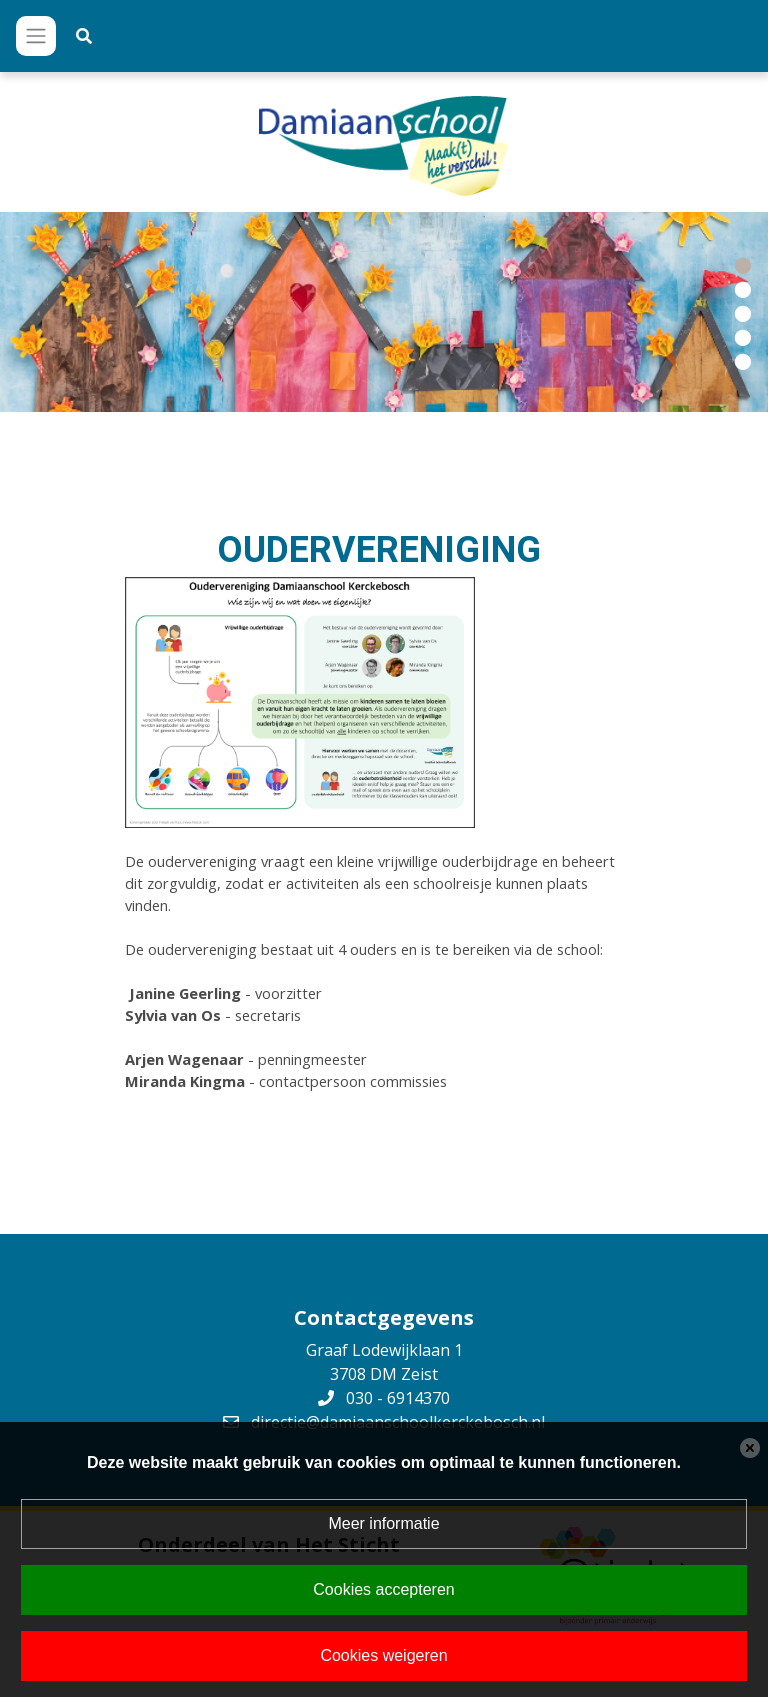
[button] (743, 264)
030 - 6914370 (398, 1398)
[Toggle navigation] (36, 36)
